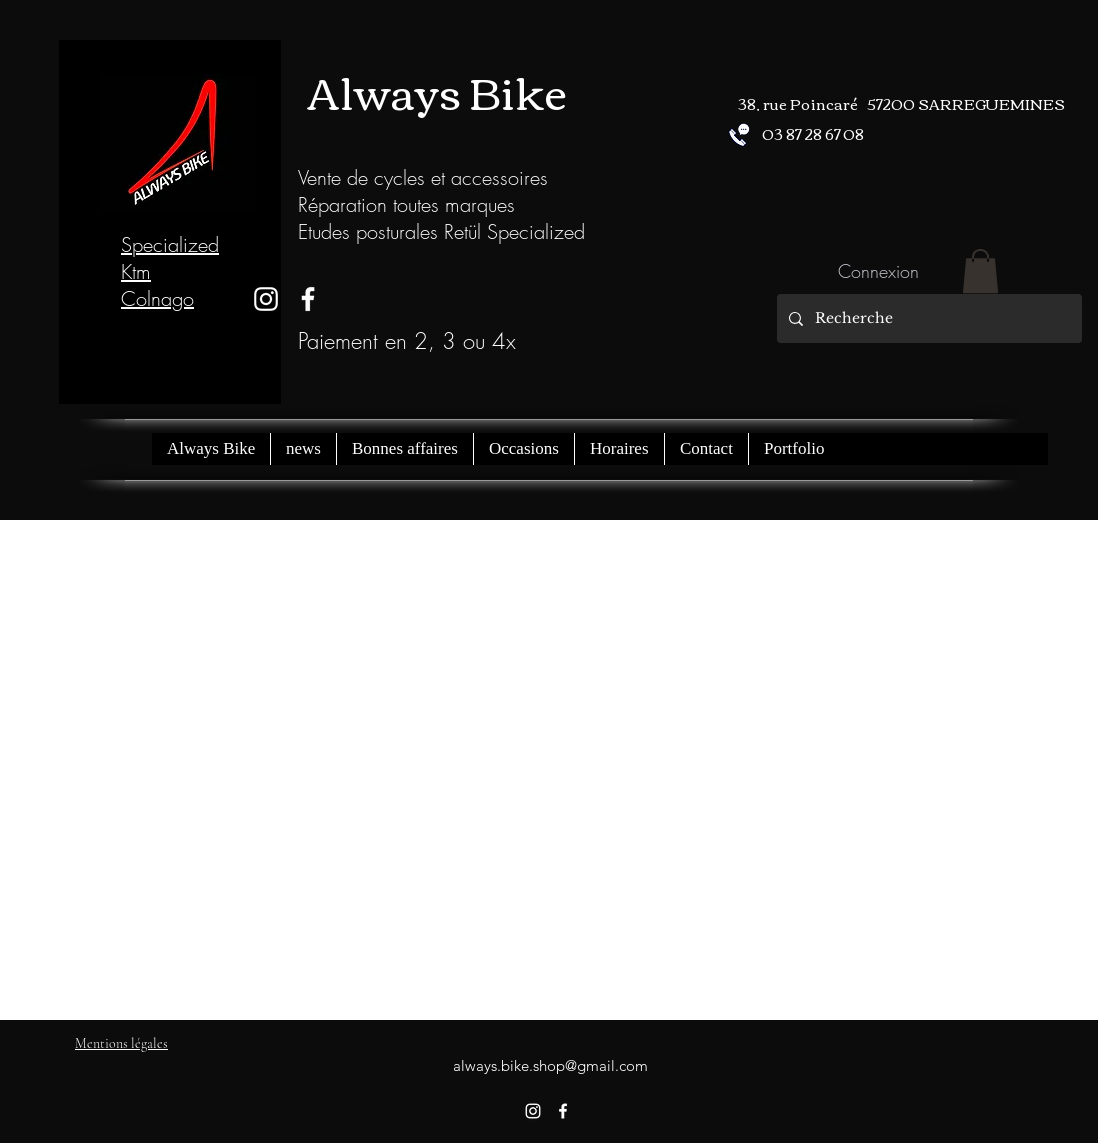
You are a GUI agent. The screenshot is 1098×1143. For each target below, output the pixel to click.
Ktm (136, 271)
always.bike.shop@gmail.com (550, 1065)
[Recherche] (927, 318)
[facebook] (563, 1111)
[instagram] (266, 299)
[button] (980, 271)
